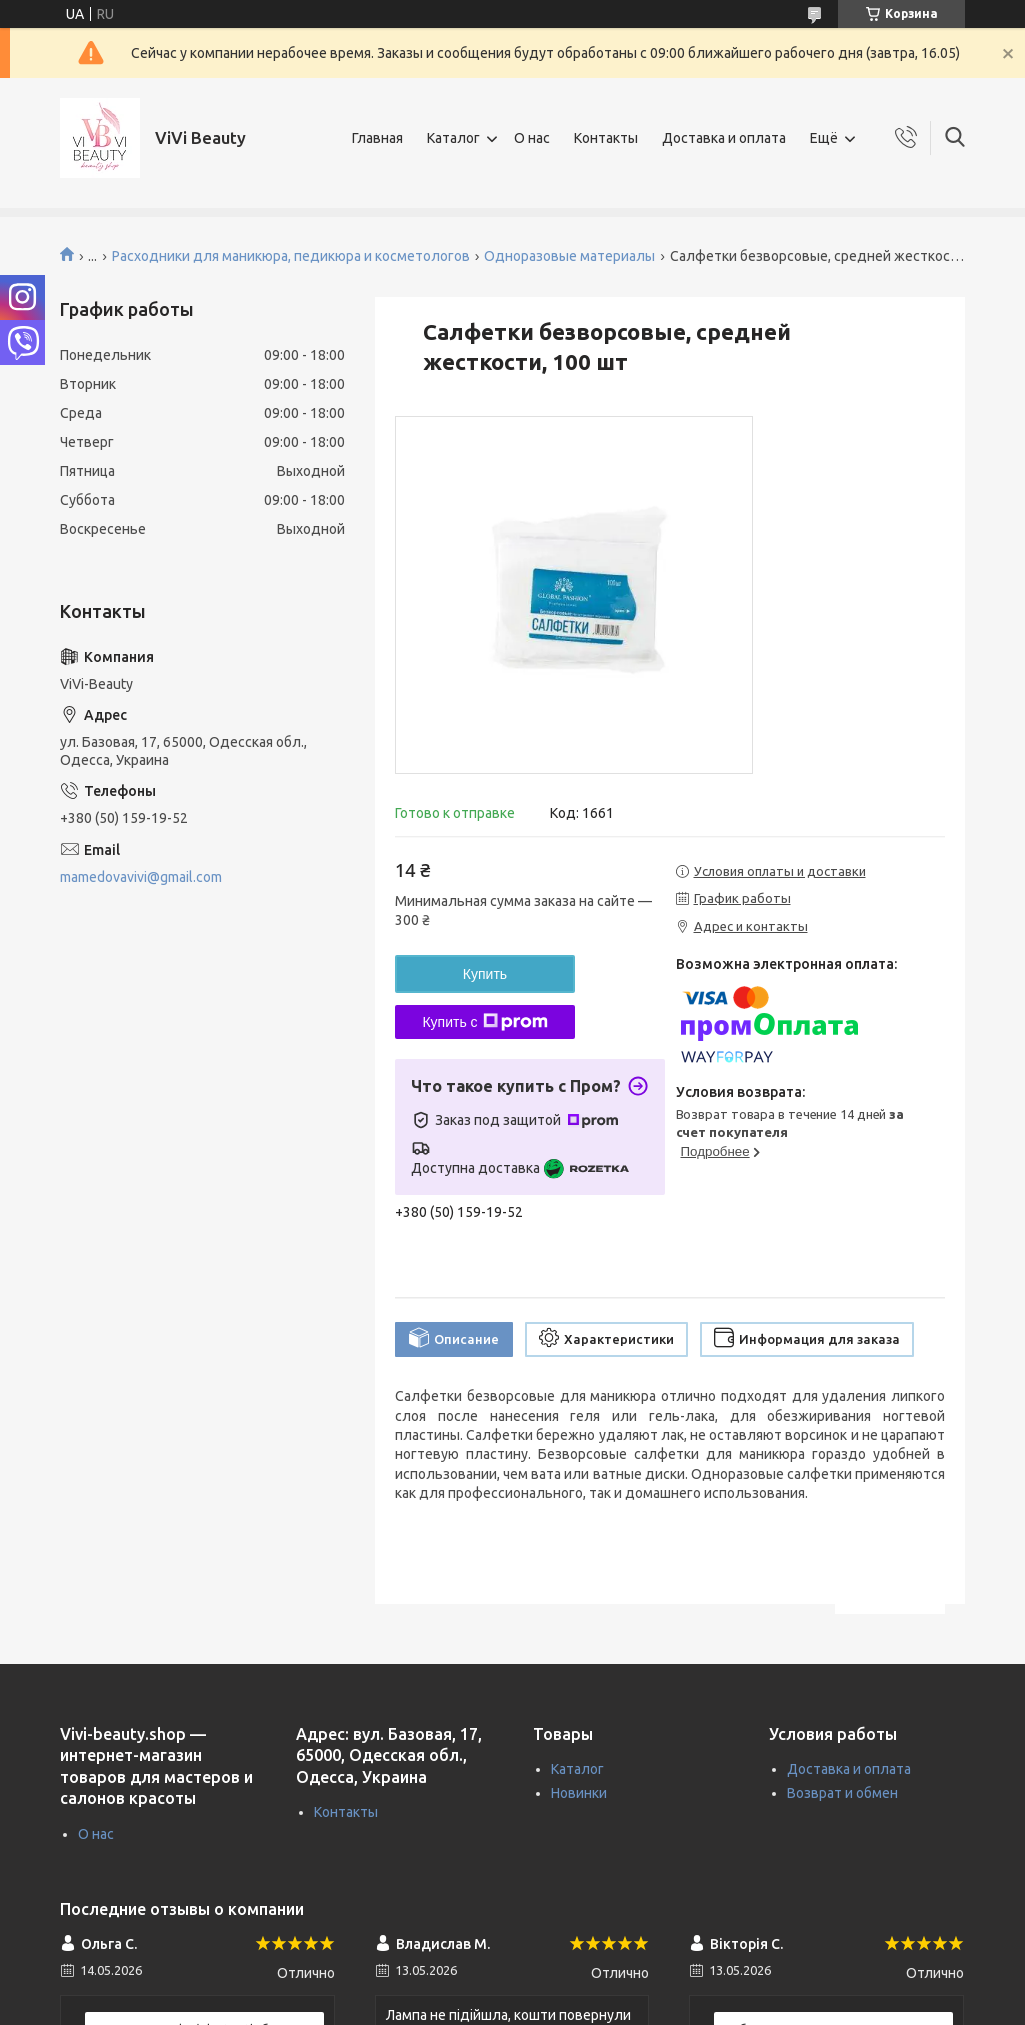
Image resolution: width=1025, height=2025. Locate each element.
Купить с (484, 1022)
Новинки (579, 1793)
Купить (485, 974)
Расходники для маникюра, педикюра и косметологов (291, 256)
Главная (377, 138)
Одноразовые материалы (569, 256)
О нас (532, 138)
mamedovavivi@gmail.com (141, 877)
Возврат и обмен (842, 1793)
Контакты (606, 138)
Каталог (453, 138)
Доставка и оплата (724, 138)
